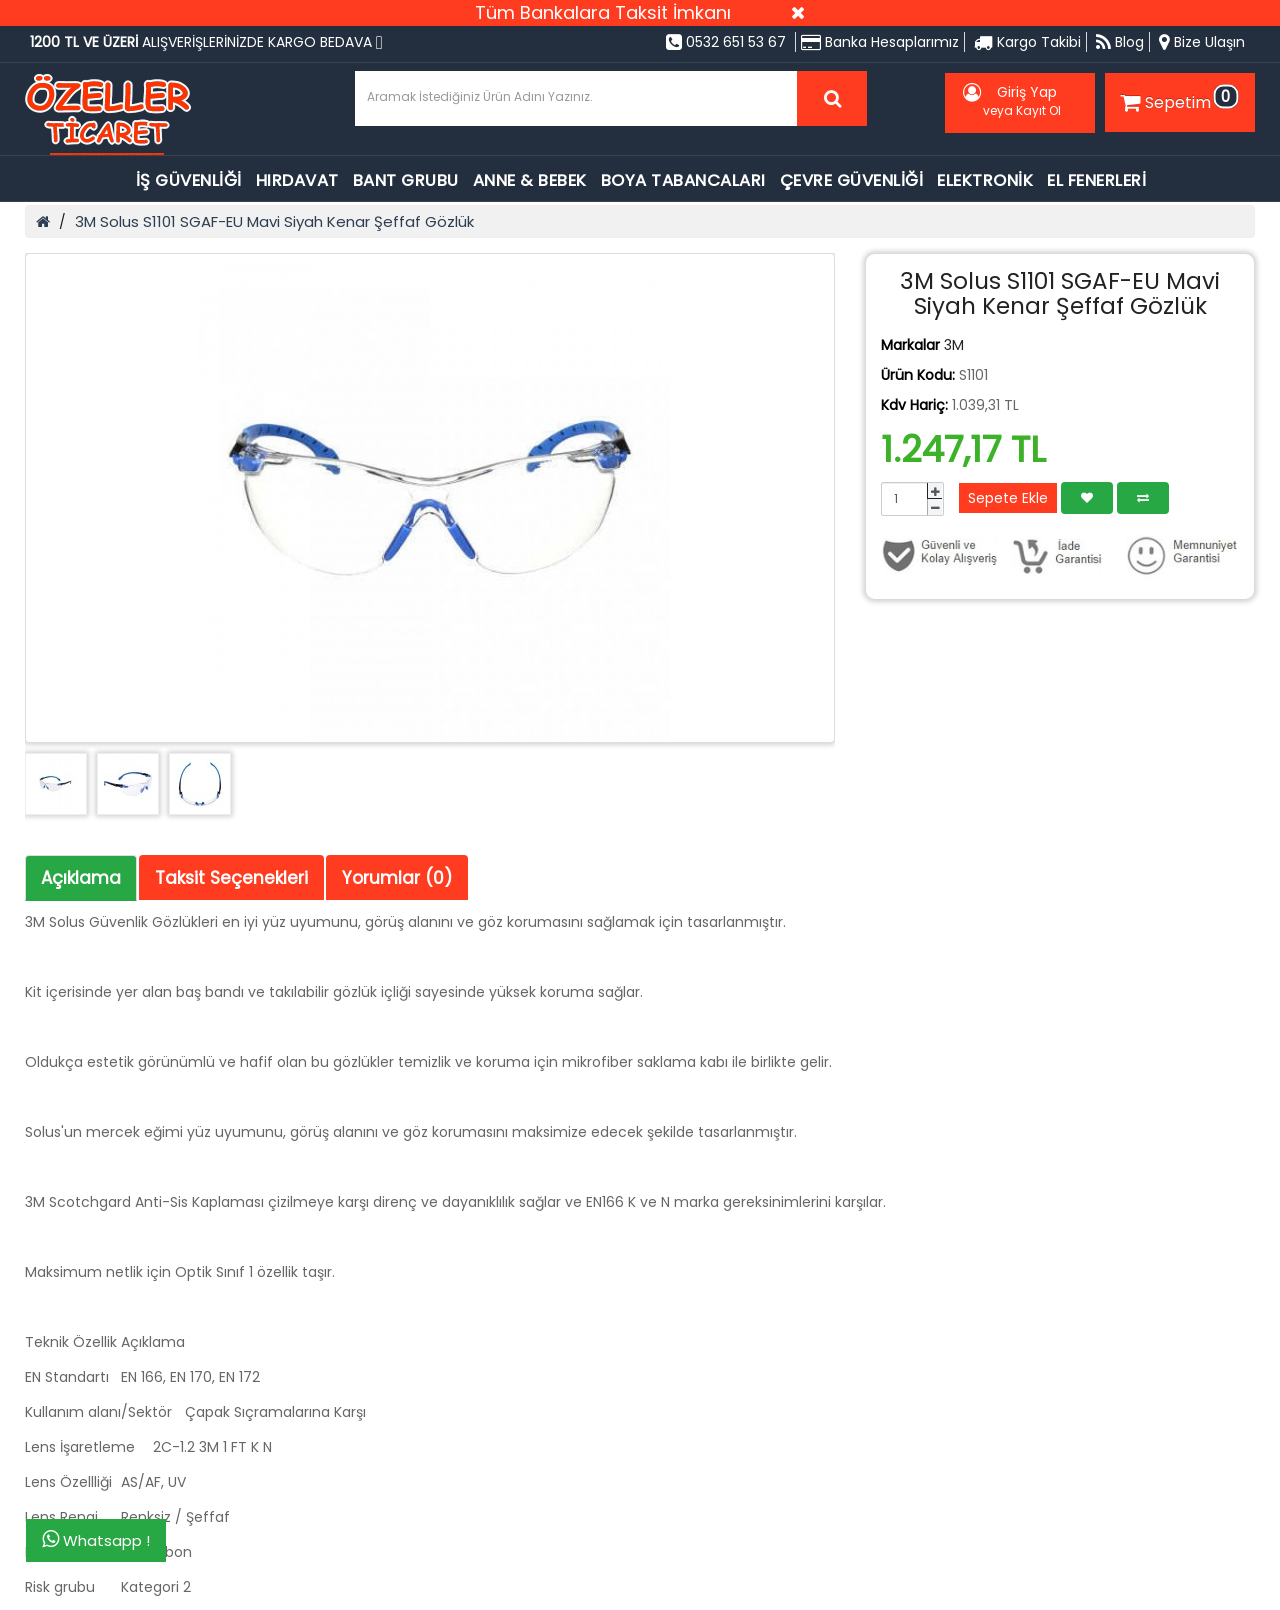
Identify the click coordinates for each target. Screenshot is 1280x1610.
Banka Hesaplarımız (880, 42)
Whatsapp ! (96, 1540)
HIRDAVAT (297, 180)
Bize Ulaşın (1202, 42)
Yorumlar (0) (397, 878)
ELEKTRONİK (985, 180)
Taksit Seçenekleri (231, 878)
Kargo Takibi (1027, 42)
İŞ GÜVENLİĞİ (189, 180)
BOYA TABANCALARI (683, 180)
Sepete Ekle (1008, 498)
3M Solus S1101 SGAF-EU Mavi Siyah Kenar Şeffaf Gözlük (274, 221)
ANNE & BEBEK (530, 180)
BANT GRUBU (406, 180)
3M (954, 345)
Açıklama (81, 878)
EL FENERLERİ (1096, 180)
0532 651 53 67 (726, 42)
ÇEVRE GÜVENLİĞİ (852, 180)
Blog (1120, 42)
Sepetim (1177, 99)
